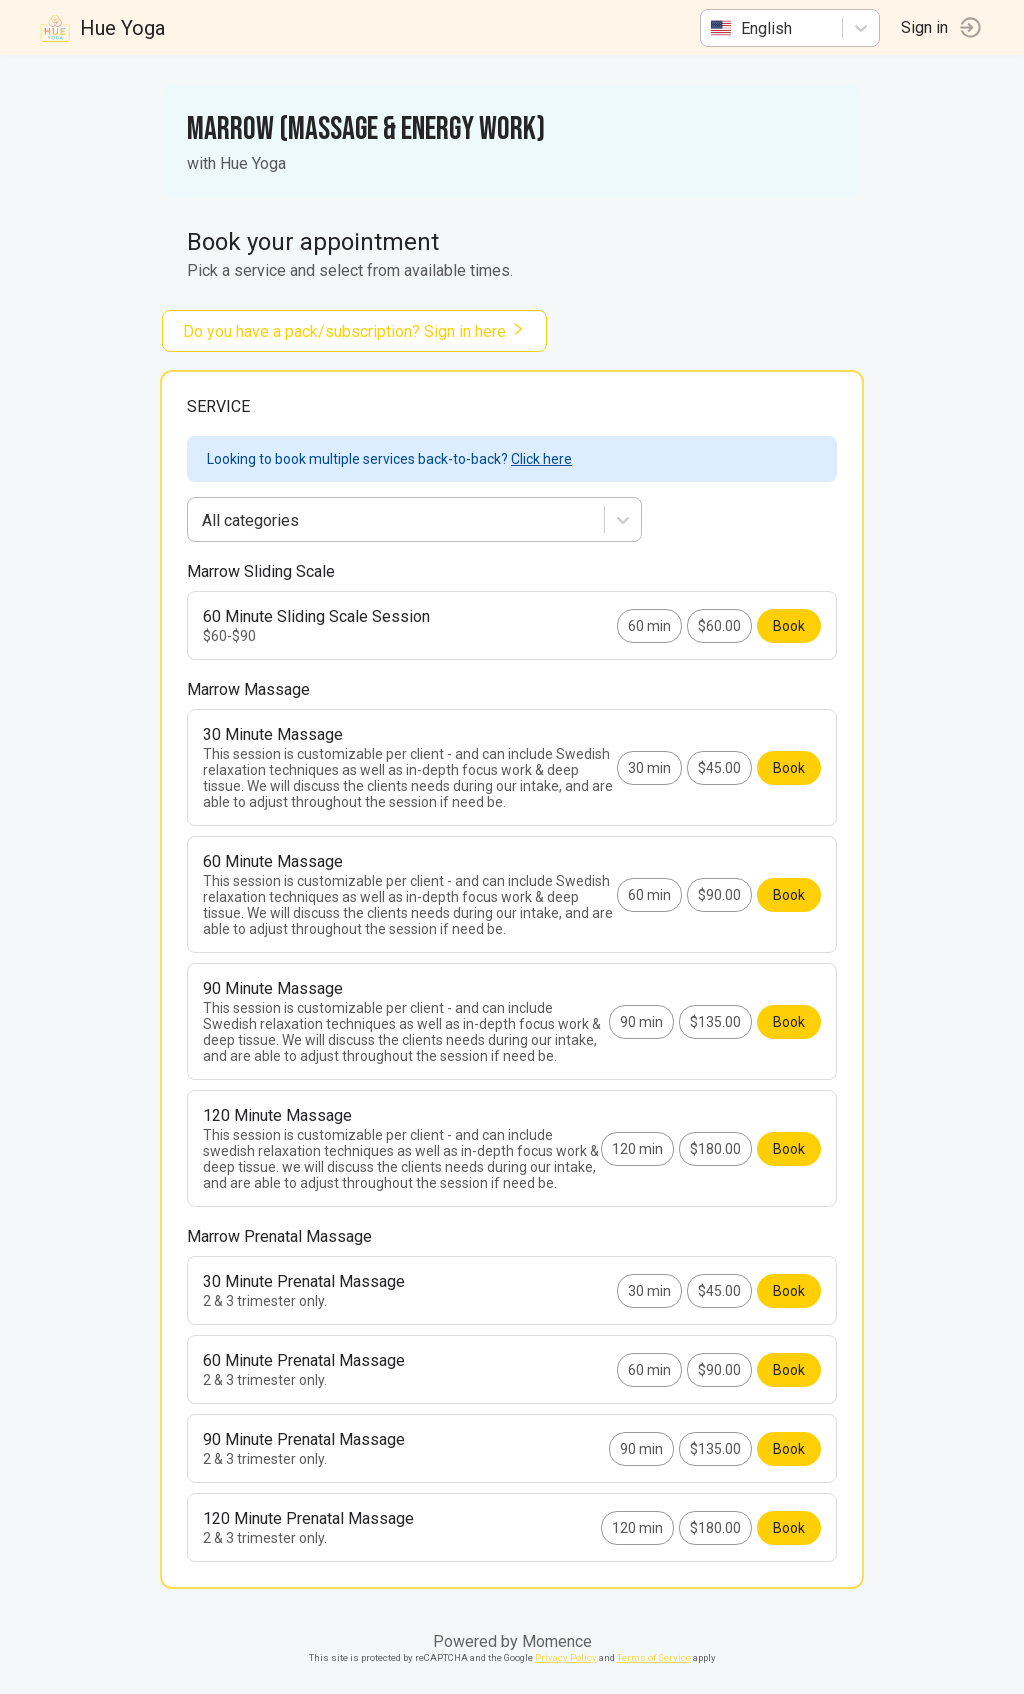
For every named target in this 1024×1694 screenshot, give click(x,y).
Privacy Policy (566, 1657)
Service (218, 406)
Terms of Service (654, 1657)
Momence (557, 1641)
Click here (541, 459)
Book (789, 626)
